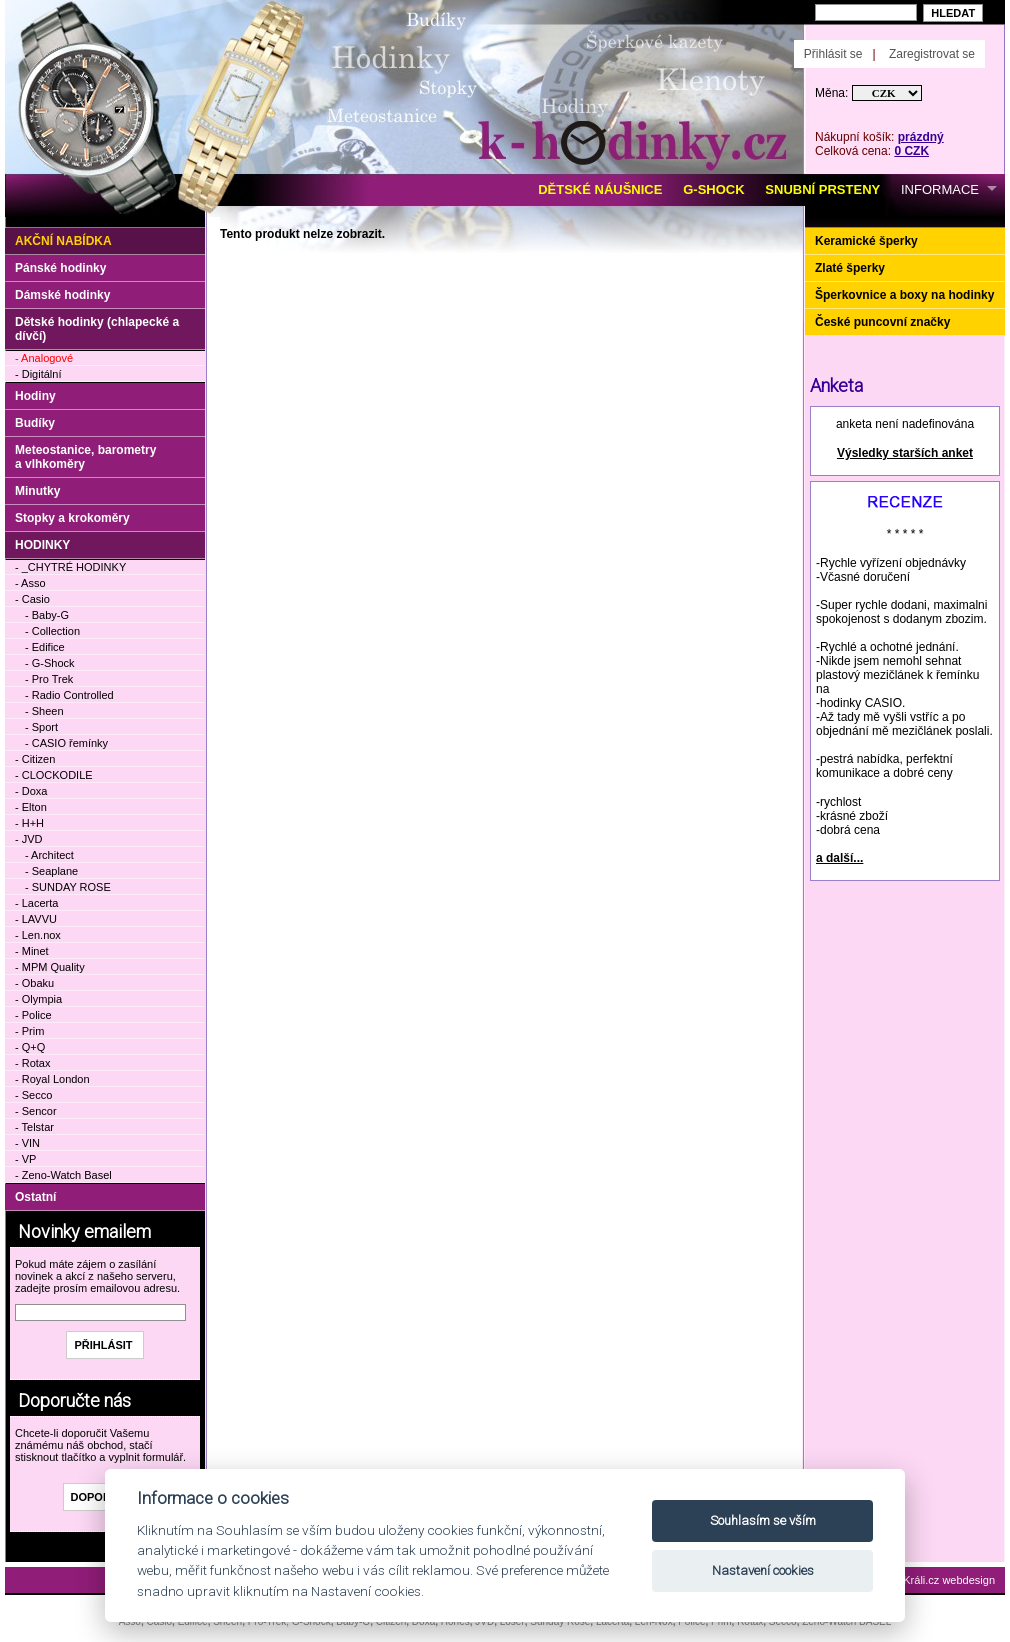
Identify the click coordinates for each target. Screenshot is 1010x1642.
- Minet (32, 951)
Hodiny (35, 396)
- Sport (41, 727)
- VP (25, 1159)
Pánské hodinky (60, 268)
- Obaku (34, 983)
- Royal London (52, 1079)
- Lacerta (36, 903)
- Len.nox (38, 935)
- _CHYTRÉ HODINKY (70, 567)
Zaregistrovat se (932, 54)
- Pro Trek (49, 679)
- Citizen (35, 759)
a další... (839, 858)
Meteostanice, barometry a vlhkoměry (85, 457)
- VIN (27, 1143)
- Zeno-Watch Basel (63, 1175)
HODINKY (42, 545)
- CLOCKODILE (54, 775)
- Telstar (34, 1127)
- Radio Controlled (69, 695)
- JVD (29, 839)
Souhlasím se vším (763, 1520)
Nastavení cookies (763, 1570)
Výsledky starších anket (905, 453)
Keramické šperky (866, 241)
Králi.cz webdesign (949, 1580)
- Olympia (38, 999)
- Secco (33, 1095)
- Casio (32, 599)
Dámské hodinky (62, 295)
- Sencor (36, 1111)
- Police (33, 1015)
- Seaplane (51, 871)
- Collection (52, 631)
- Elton (31, 807)
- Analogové (44, 358)
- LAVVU (36, 919)
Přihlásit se (833, 54)
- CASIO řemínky (66, 743)
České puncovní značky (882, 322)
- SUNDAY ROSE (68, 887)
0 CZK (911, 151)
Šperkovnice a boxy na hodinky (904, 295)
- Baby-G (47, 615)
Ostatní (35, 1197)
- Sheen (44, 711)
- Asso (30, 583)
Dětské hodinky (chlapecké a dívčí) (97, 329)
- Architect (49, 855)
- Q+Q (30, 1047)
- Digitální (38, 374)
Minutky (37, 491)
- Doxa (31, 791)
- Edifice (45, 647)
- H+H (29, 823)
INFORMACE (940, 189)
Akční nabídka (63, 241)
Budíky (35, 423)
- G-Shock (50, 663)
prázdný (921, 137)
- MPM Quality (50, 967)
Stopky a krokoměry (72, 518)
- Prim (29, 1031)
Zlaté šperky (850, 268)
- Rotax (32, 1063)
